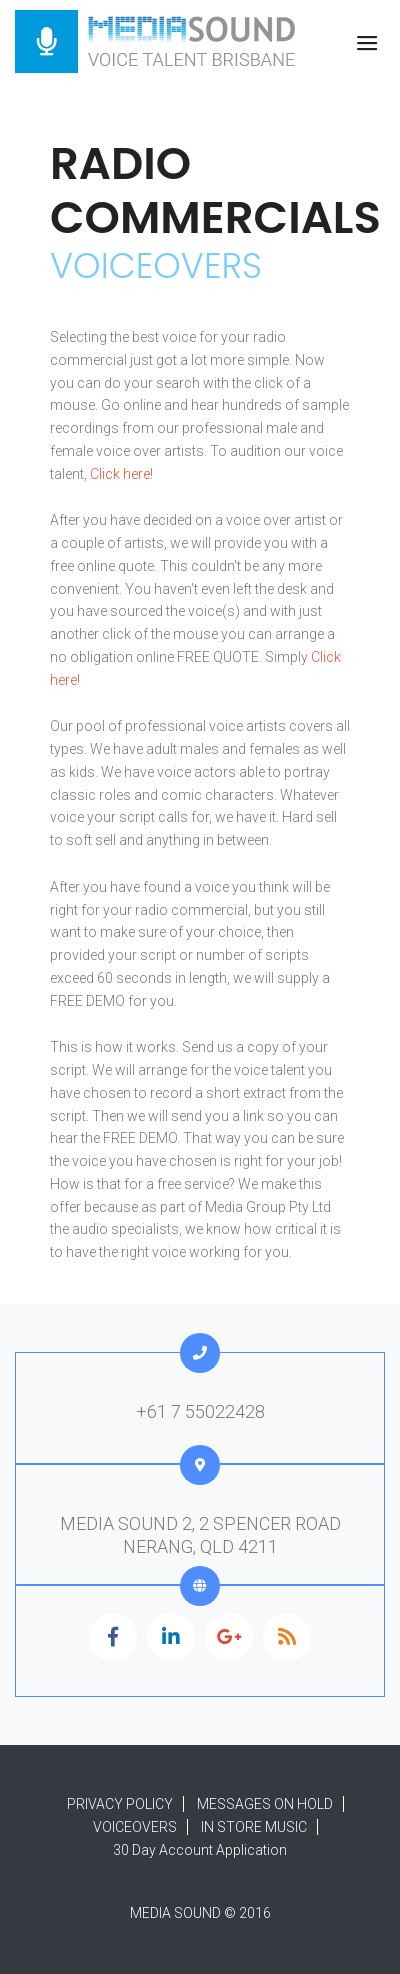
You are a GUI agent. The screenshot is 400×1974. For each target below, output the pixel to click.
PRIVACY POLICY (120, 1804)
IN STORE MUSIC (254, 1827)
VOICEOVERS (135, 1827)
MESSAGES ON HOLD (265, 1804)
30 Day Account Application (200, 1850)
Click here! (121, 474)
